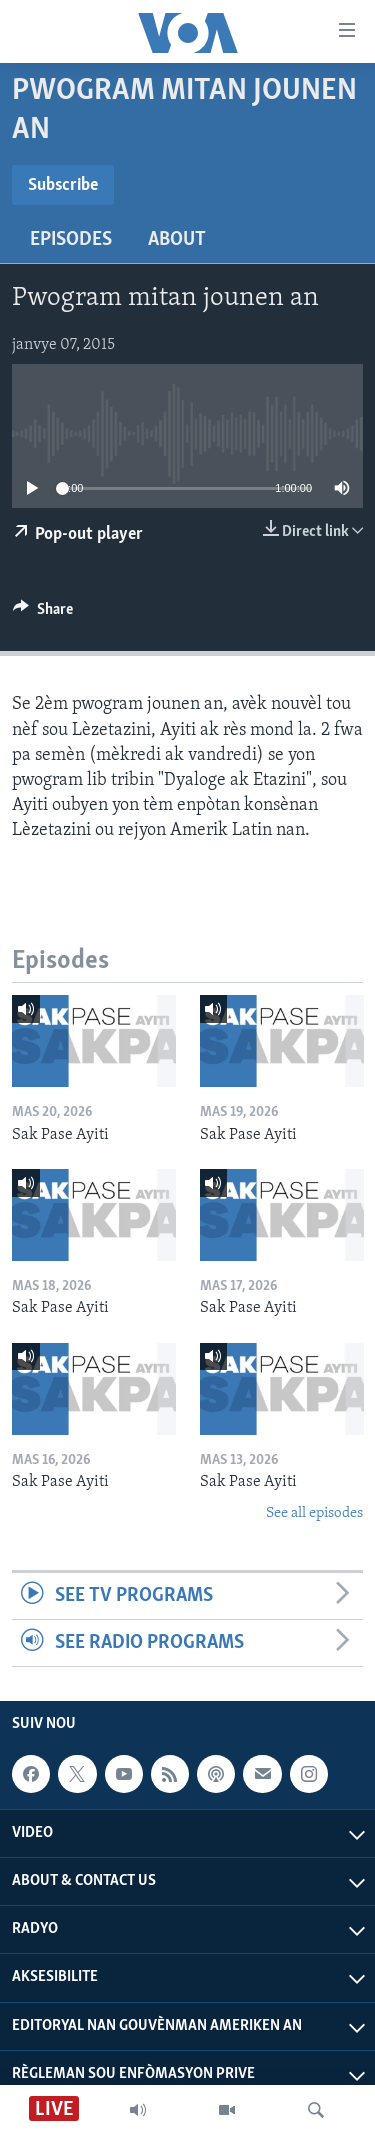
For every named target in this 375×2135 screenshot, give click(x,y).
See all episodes (314, 1513)
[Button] (43, 614)
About (177, 240)
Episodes (71, 240)
